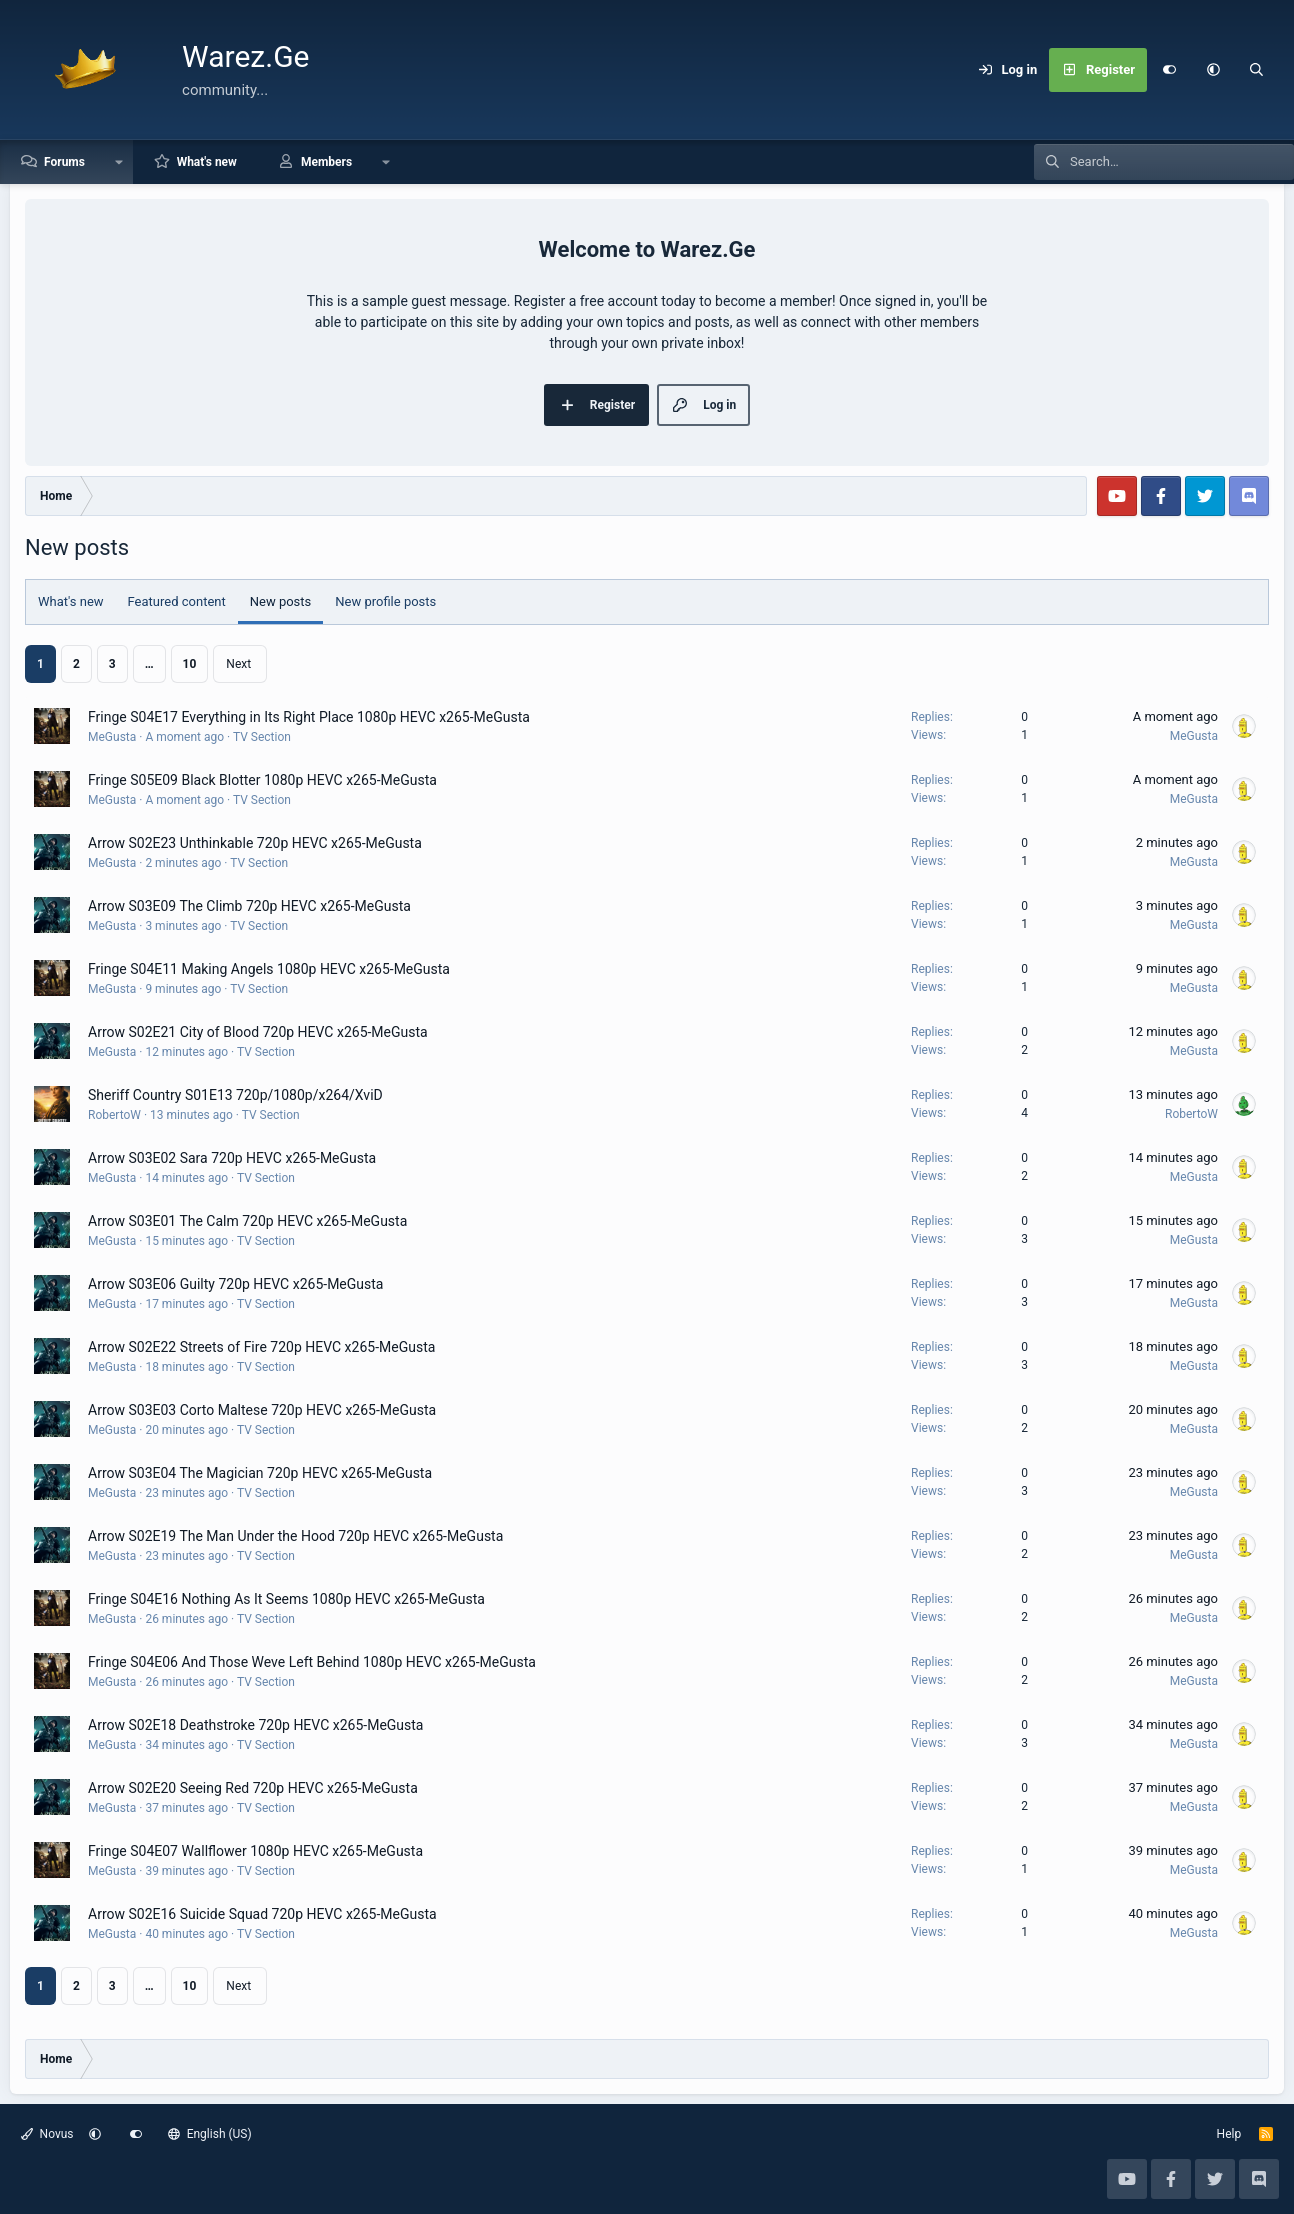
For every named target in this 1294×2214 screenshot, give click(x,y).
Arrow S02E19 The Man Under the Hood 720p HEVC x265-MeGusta (295, 1536)
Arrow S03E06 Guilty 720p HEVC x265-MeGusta (235, 1284)
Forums (64, 162)
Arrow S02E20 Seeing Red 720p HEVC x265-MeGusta (253, 1788)
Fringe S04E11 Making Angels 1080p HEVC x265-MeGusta (269, 969)
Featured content (177, 601)
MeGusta (112, 737)
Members (326, 162)
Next (238, 664)
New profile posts (385, 601)
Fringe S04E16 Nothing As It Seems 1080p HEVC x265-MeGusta (286, 1599)
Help (1229, 2134)
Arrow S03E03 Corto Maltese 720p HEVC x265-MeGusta (262, 1410)
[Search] (1257, 70)
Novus (47, 2134)
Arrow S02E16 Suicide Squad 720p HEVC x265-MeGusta (262, 1914)
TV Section (262, 737)
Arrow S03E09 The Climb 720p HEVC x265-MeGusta (249, 906)
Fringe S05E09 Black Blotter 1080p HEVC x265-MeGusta (262, 780)
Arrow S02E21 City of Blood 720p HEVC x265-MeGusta (258, 1032)
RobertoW (114, 1115)
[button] (1213, 70)
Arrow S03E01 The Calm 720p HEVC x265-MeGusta (247, 1221)
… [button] (149, 664)
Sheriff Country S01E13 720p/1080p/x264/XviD (235, 1095)
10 (190, 664)
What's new (207, 162)
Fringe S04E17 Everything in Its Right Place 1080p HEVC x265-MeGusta (309, 717)
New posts (281, 601)
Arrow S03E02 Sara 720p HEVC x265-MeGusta (232, 1158)
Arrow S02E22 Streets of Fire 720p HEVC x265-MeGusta (261, 1347)
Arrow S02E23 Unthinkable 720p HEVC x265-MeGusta (255, 843)
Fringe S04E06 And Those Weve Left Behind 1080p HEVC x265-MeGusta (312, 1662)
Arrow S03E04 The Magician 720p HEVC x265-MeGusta (260, 1473)
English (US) (210, 2134)
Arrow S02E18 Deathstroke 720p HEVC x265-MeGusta (255, 1725)
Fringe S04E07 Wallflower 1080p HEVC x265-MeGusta (255, 1851)
